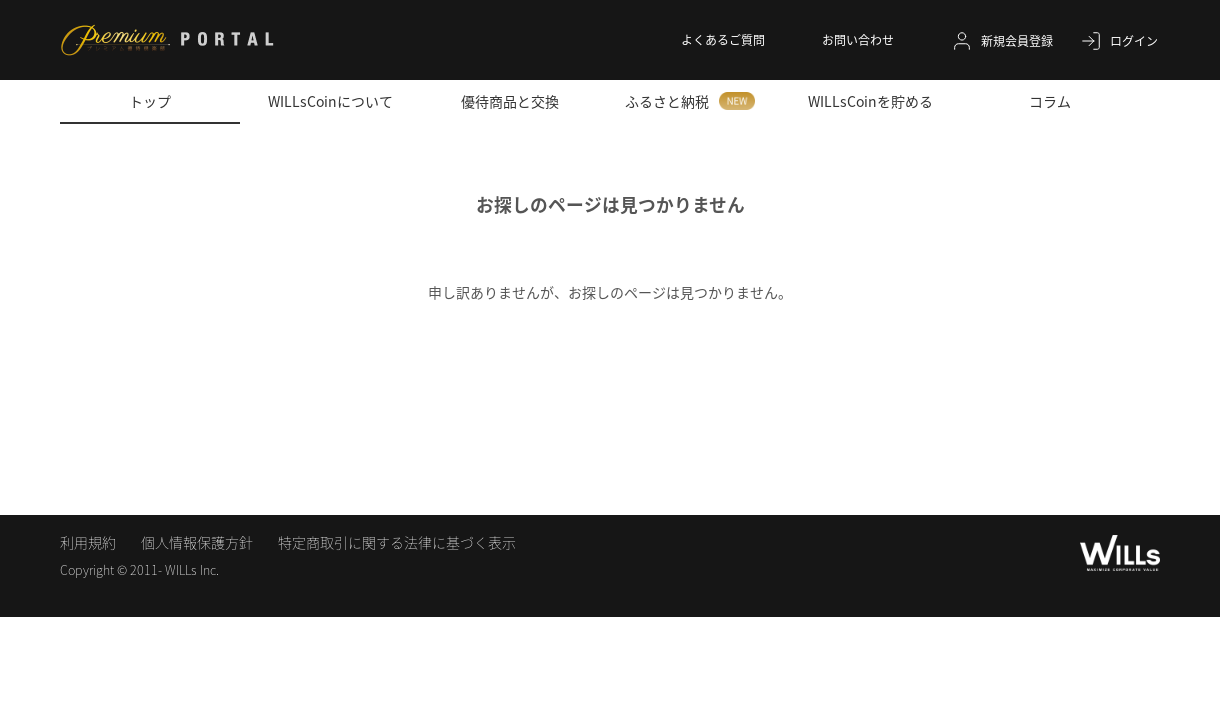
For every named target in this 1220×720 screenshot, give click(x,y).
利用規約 (88, 542)
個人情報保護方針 (197, 542)
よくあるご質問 (723, 40)
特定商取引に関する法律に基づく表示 (397, 542)
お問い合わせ (858, 40)
